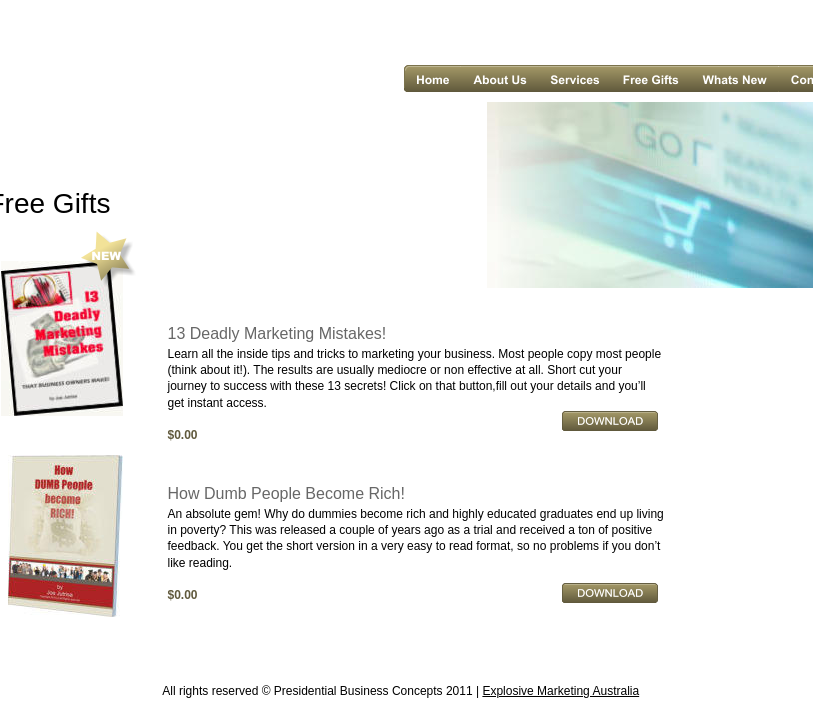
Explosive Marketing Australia (560, 691)
